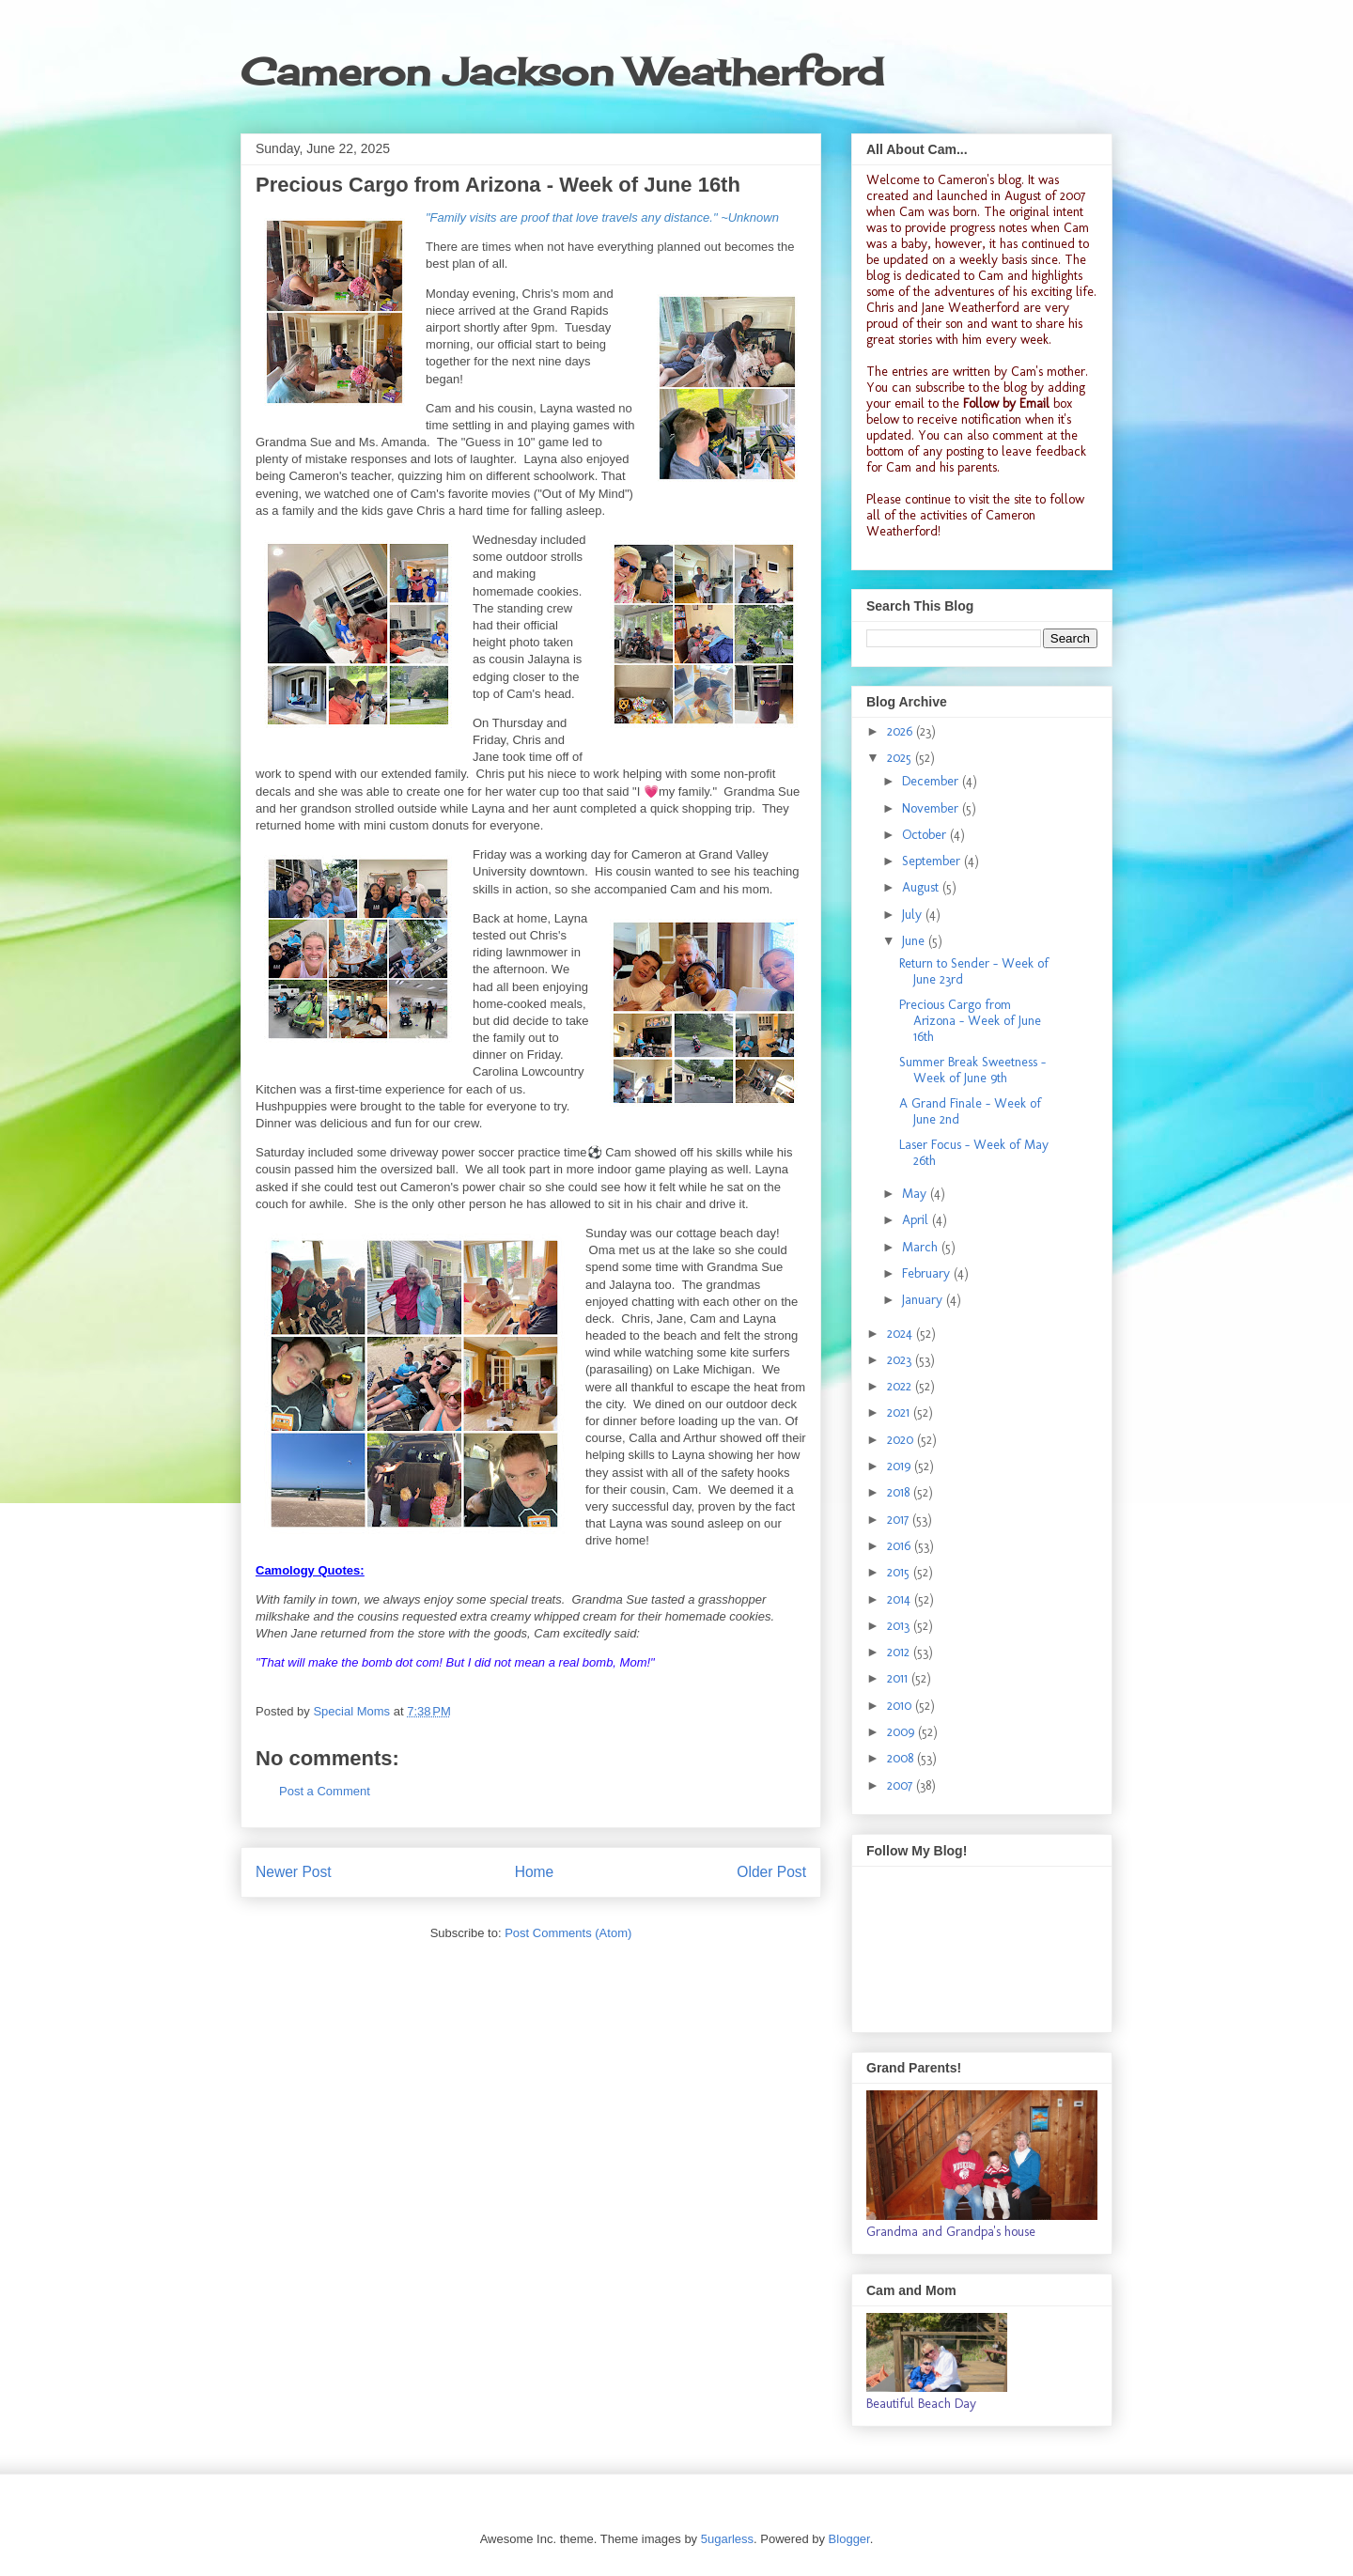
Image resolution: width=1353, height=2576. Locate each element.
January (924, 1300)
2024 (901, 1334)
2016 (900, 1546)
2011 (899, 1678)
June (915, 941)
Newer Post (294, 1872)
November (932, 808)
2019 (900, 1466)
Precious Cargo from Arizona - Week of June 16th (970, 1021)
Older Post (771, 1872)
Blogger (849, 2539)
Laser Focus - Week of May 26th (974, 1153)
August (922, 887)
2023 (901, 1360)
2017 (899, 1520)
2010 (901, 1706)
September (933, 861)
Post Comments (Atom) (568, 1933)
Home (534, 1872)
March (921, 1247)
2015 (900, 1572)
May (916, 1194)
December (932, 781)
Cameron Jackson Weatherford (562, 72)
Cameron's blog (979, 180)
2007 (901, 1785)
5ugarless (727, 2539)
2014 (900, 1599)
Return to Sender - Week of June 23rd (974, 971)
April (917, 1220)
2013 (900, 1626)
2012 (900, 1652)
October (926, 835)
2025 (901, 758)
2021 (900, 1412)
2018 (900, 1492)
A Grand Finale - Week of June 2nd (970, 1111)
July (913, 915)
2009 (902, 1732)
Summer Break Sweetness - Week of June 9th (972, 1070)
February (928, 1273)
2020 (902, 1440)
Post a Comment (324, 1791)
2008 (902, 1758)
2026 (901, 731)
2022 (901, 1386)
